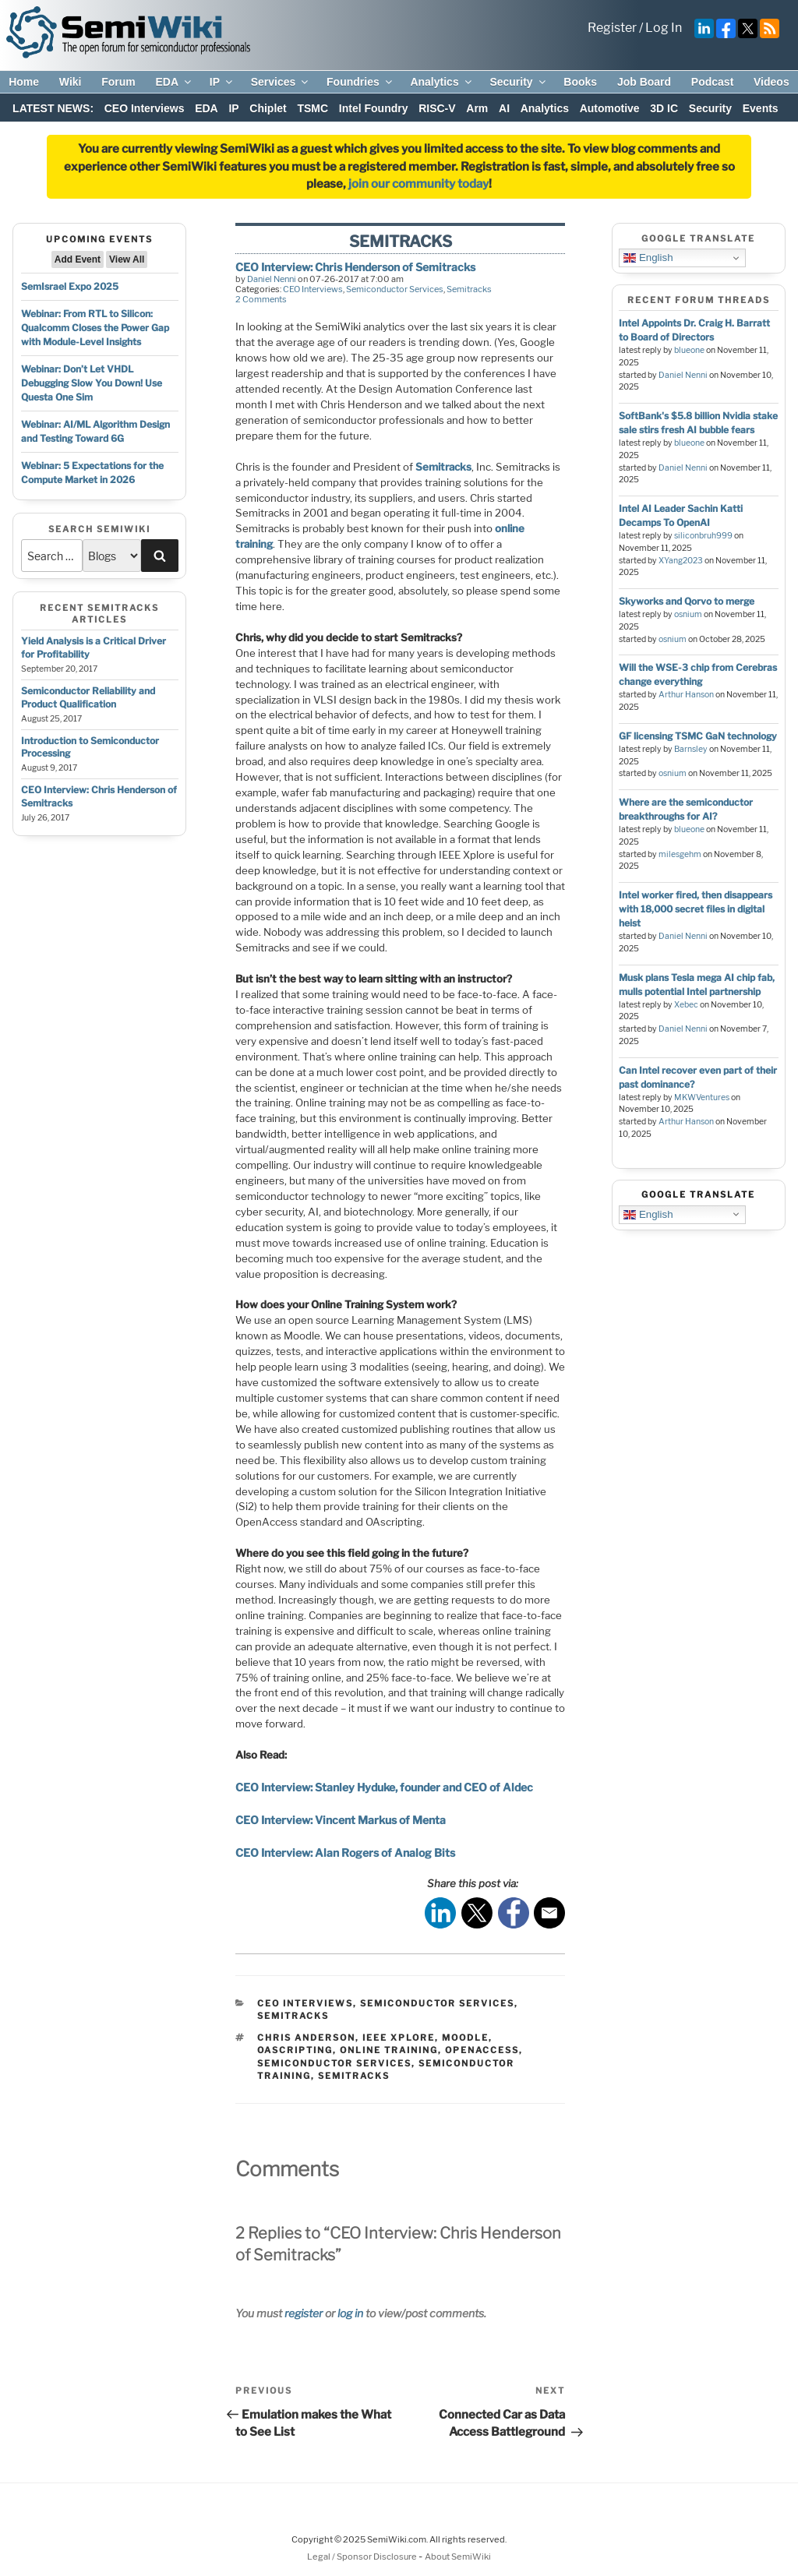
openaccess (482, 2050)
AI (504, 108)
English (648, 258)
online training (389, 2050)
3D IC (664, 108)
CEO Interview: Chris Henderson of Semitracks (355, 266)
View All (126, 259)
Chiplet (267, 108)
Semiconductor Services (394, 289)
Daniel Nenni (271, 278)
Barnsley (691, 749)
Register (612, 27)
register (303, 2313)
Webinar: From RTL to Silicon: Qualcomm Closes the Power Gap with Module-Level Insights (95, 328)
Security (518, 82)
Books (580, 82)
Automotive (610, 108)
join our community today (418, 184)
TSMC (312, 108)
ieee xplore (398, 2037)
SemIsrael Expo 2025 (69, 286)
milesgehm (680, 854)
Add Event (78, 259)
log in (350, 2313)
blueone (689, 350)
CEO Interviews (144, 108)
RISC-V (436, 108)
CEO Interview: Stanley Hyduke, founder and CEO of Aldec (384, 1787)
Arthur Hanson (686, 695)
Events (761, 108)
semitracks (354, 2075)
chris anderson (306, 2037)
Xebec (686, 1005)
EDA (174, 82)
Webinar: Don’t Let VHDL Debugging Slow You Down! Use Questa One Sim (91, 383)
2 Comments (261, 299)
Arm (477, 108)
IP (222, 82)
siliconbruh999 (703, 536)
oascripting (295, 2050)
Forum (118, 82)
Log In (663, 27)
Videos (771, 82)
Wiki (70, 82)
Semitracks (469, 289)
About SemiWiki (458, 2556)
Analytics (441, 82)
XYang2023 (681, 561)
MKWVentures (701, 1097)
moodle (465, 2037)
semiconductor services (334, 2063)
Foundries (360, 82)
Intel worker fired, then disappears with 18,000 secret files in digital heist (695, 909)
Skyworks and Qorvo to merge (686, 601)
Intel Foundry (373, 108)
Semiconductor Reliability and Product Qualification (88, 697)
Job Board (644, 82)
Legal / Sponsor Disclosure (362, 2556)
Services (281, 82)
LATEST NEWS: (53, 108)
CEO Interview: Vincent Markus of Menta (340, 1819)
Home (24, 82)
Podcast (712, 82)
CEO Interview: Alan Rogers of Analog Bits (345, 1852)
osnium (688, 614)
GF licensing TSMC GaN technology (698, 736)
